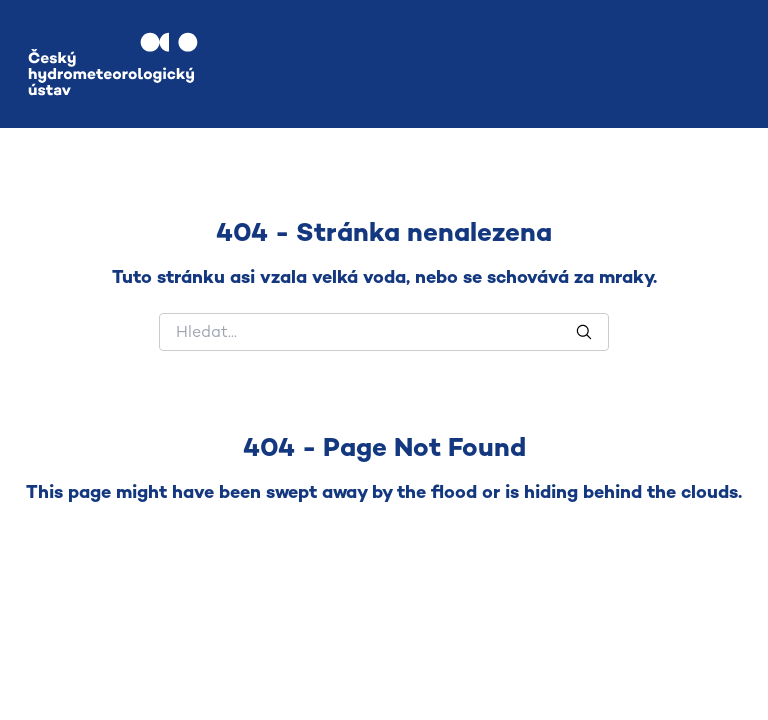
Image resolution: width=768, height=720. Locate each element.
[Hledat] (384, 332)
